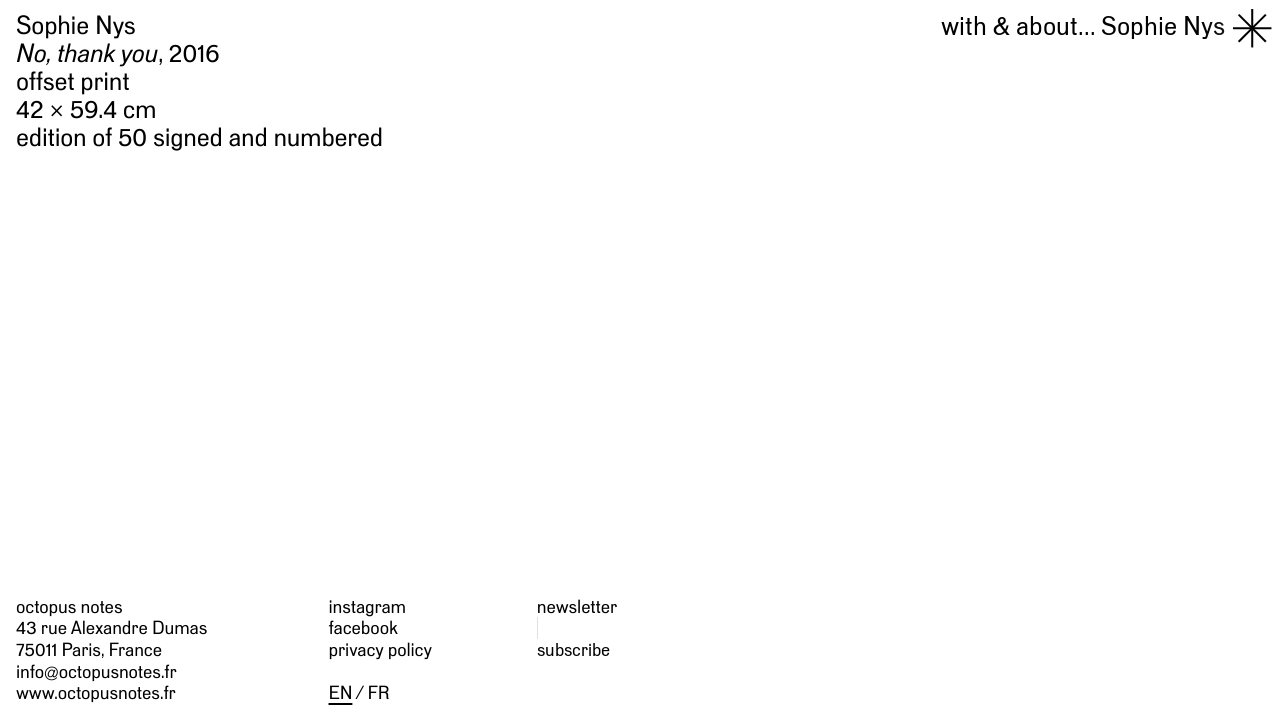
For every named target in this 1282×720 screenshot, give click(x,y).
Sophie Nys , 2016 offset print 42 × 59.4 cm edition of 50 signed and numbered (199, 82)
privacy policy (380, 649)
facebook (363, 627)
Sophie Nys (1083, 26)
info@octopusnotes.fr (96, 671)
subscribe (573, 650)
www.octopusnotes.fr (96, 692)
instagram (367, 606)
